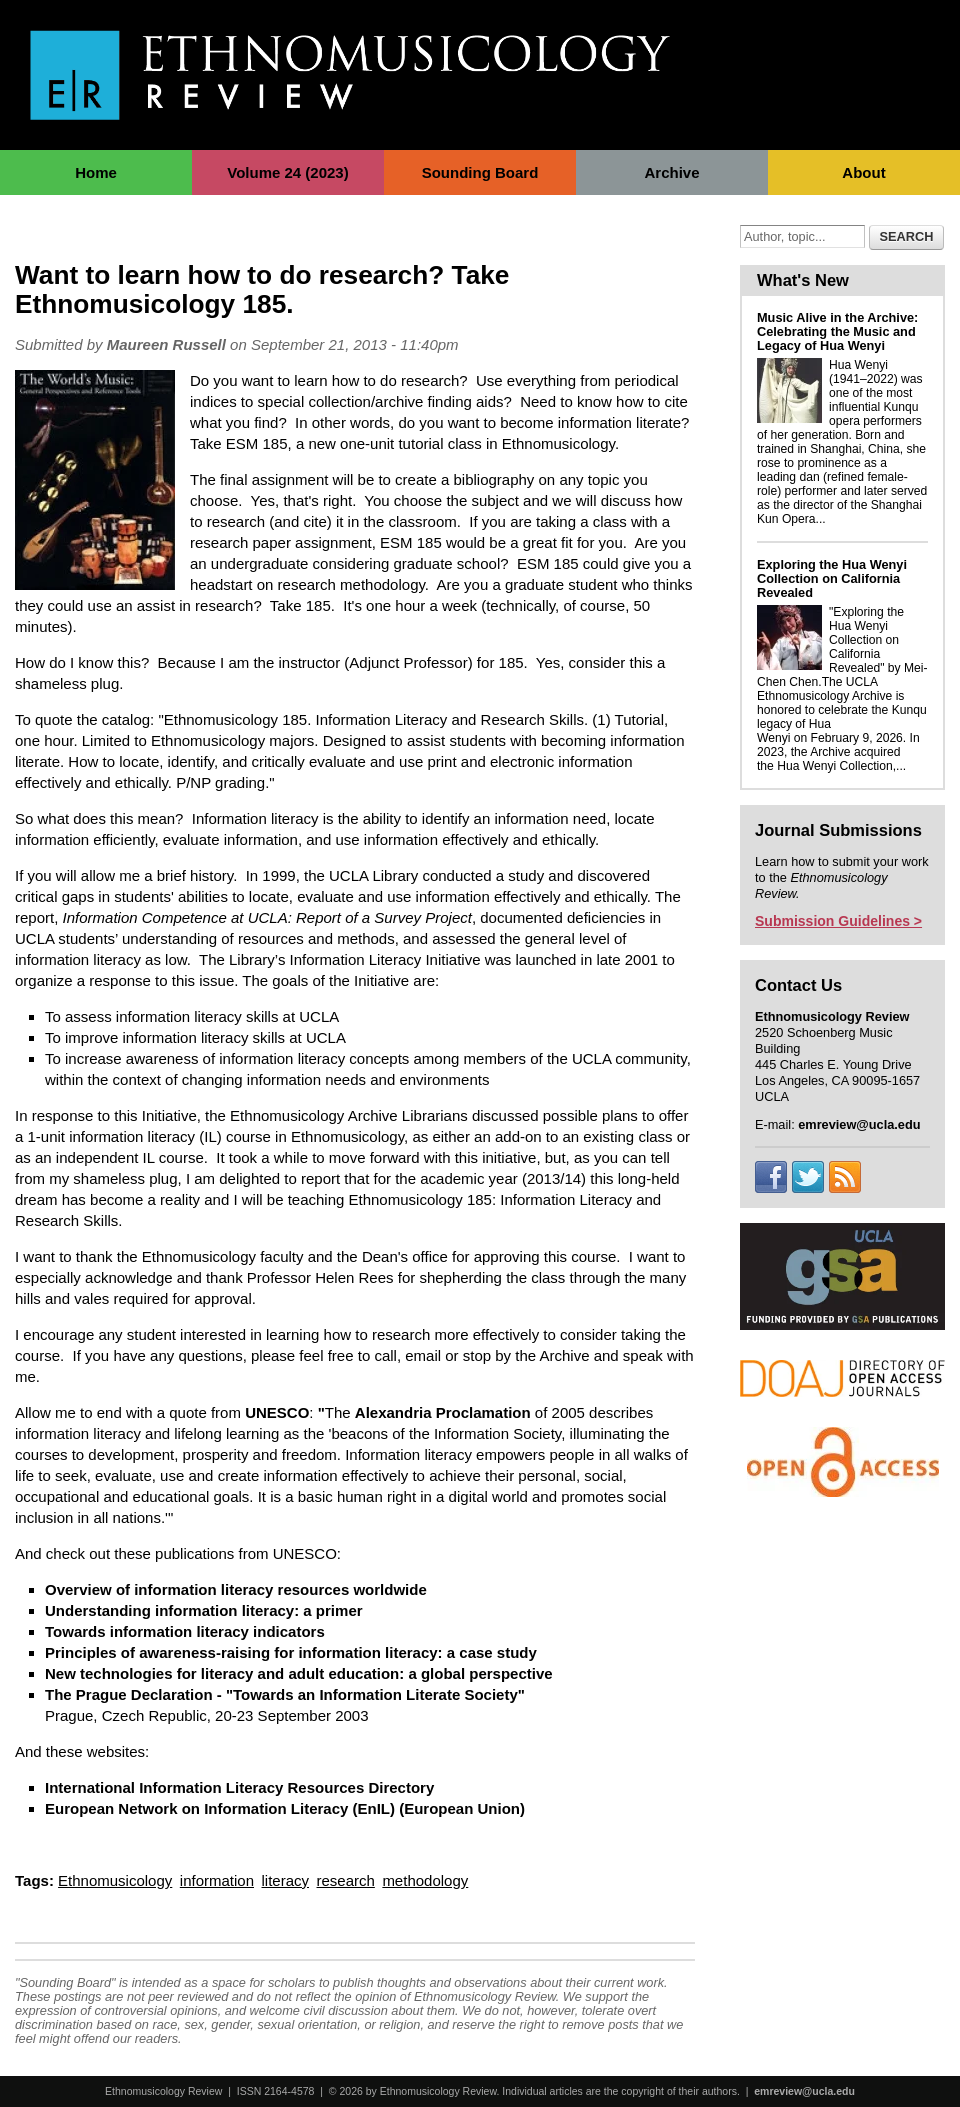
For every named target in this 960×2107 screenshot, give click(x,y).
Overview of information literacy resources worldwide (236, 1589)
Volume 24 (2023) (287, 172)
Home (96, 172)
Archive (671, 172)
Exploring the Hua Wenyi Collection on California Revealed (832, 578)
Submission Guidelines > (838, 921)
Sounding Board (480, 172)
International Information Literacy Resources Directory (239, 1787)
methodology (425, 1880)
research (346, 1880)
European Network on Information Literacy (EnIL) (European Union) (285, 1808)
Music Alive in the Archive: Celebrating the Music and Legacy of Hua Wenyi (837, 331)
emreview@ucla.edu (804, 2091)
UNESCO (277, 1412)
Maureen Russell (166, 344)
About (863, 172)
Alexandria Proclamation (443, 1412)
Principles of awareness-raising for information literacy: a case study (291, 1652)
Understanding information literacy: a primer (204, 1610)
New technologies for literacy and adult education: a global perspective (299, 1673)
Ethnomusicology (115, 1880)
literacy (286, 1880)
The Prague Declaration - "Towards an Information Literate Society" (285, 1694)
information (217, 1880)
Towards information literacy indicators (185, 1631)
